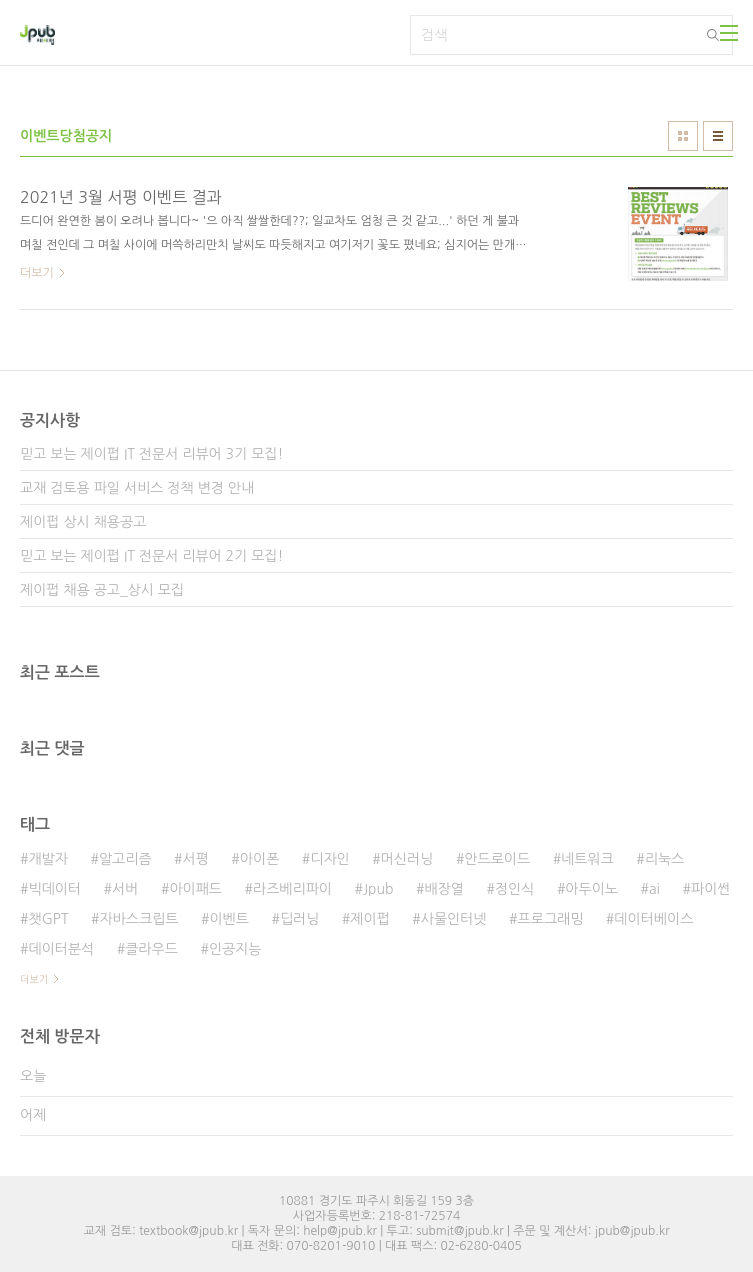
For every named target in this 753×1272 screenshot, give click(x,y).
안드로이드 (497, 859)
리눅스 (664, 859)
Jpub (378, 889)
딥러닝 (299, 919)
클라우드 (151, 949)
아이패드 (195, 889)
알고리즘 (125, 859)
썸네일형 (683, 136)
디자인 (329, 859)
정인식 (514, 889)
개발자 (47, 859)
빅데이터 (54, 889)
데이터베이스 (653, 919)
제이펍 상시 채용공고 (83, 522)
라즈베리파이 (292, 889)
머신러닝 (407, 859)
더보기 (34, 979)
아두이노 (591, 889)
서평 (196, 859)
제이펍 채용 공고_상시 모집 (102, 590)
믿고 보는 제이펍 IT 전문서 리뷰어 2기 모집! (151, 556)
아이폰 (259, 859)
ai (654, 889)
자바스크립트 (138, 919)
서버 (125, 889)
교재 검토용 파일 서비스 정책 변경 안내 (137, 488)
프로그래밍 (551, 919)
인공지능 (235, 949)
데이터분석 (61, 949)
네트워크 (587, 859)
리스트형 (718, 136)
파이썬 (710, 889)
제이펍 (369, 919)
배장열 (443, 889)
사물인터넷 (454, 919)
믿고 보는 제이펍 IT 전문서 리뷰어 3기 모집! (151, 454)
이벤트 (228, 919)
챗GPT (48, 919)
